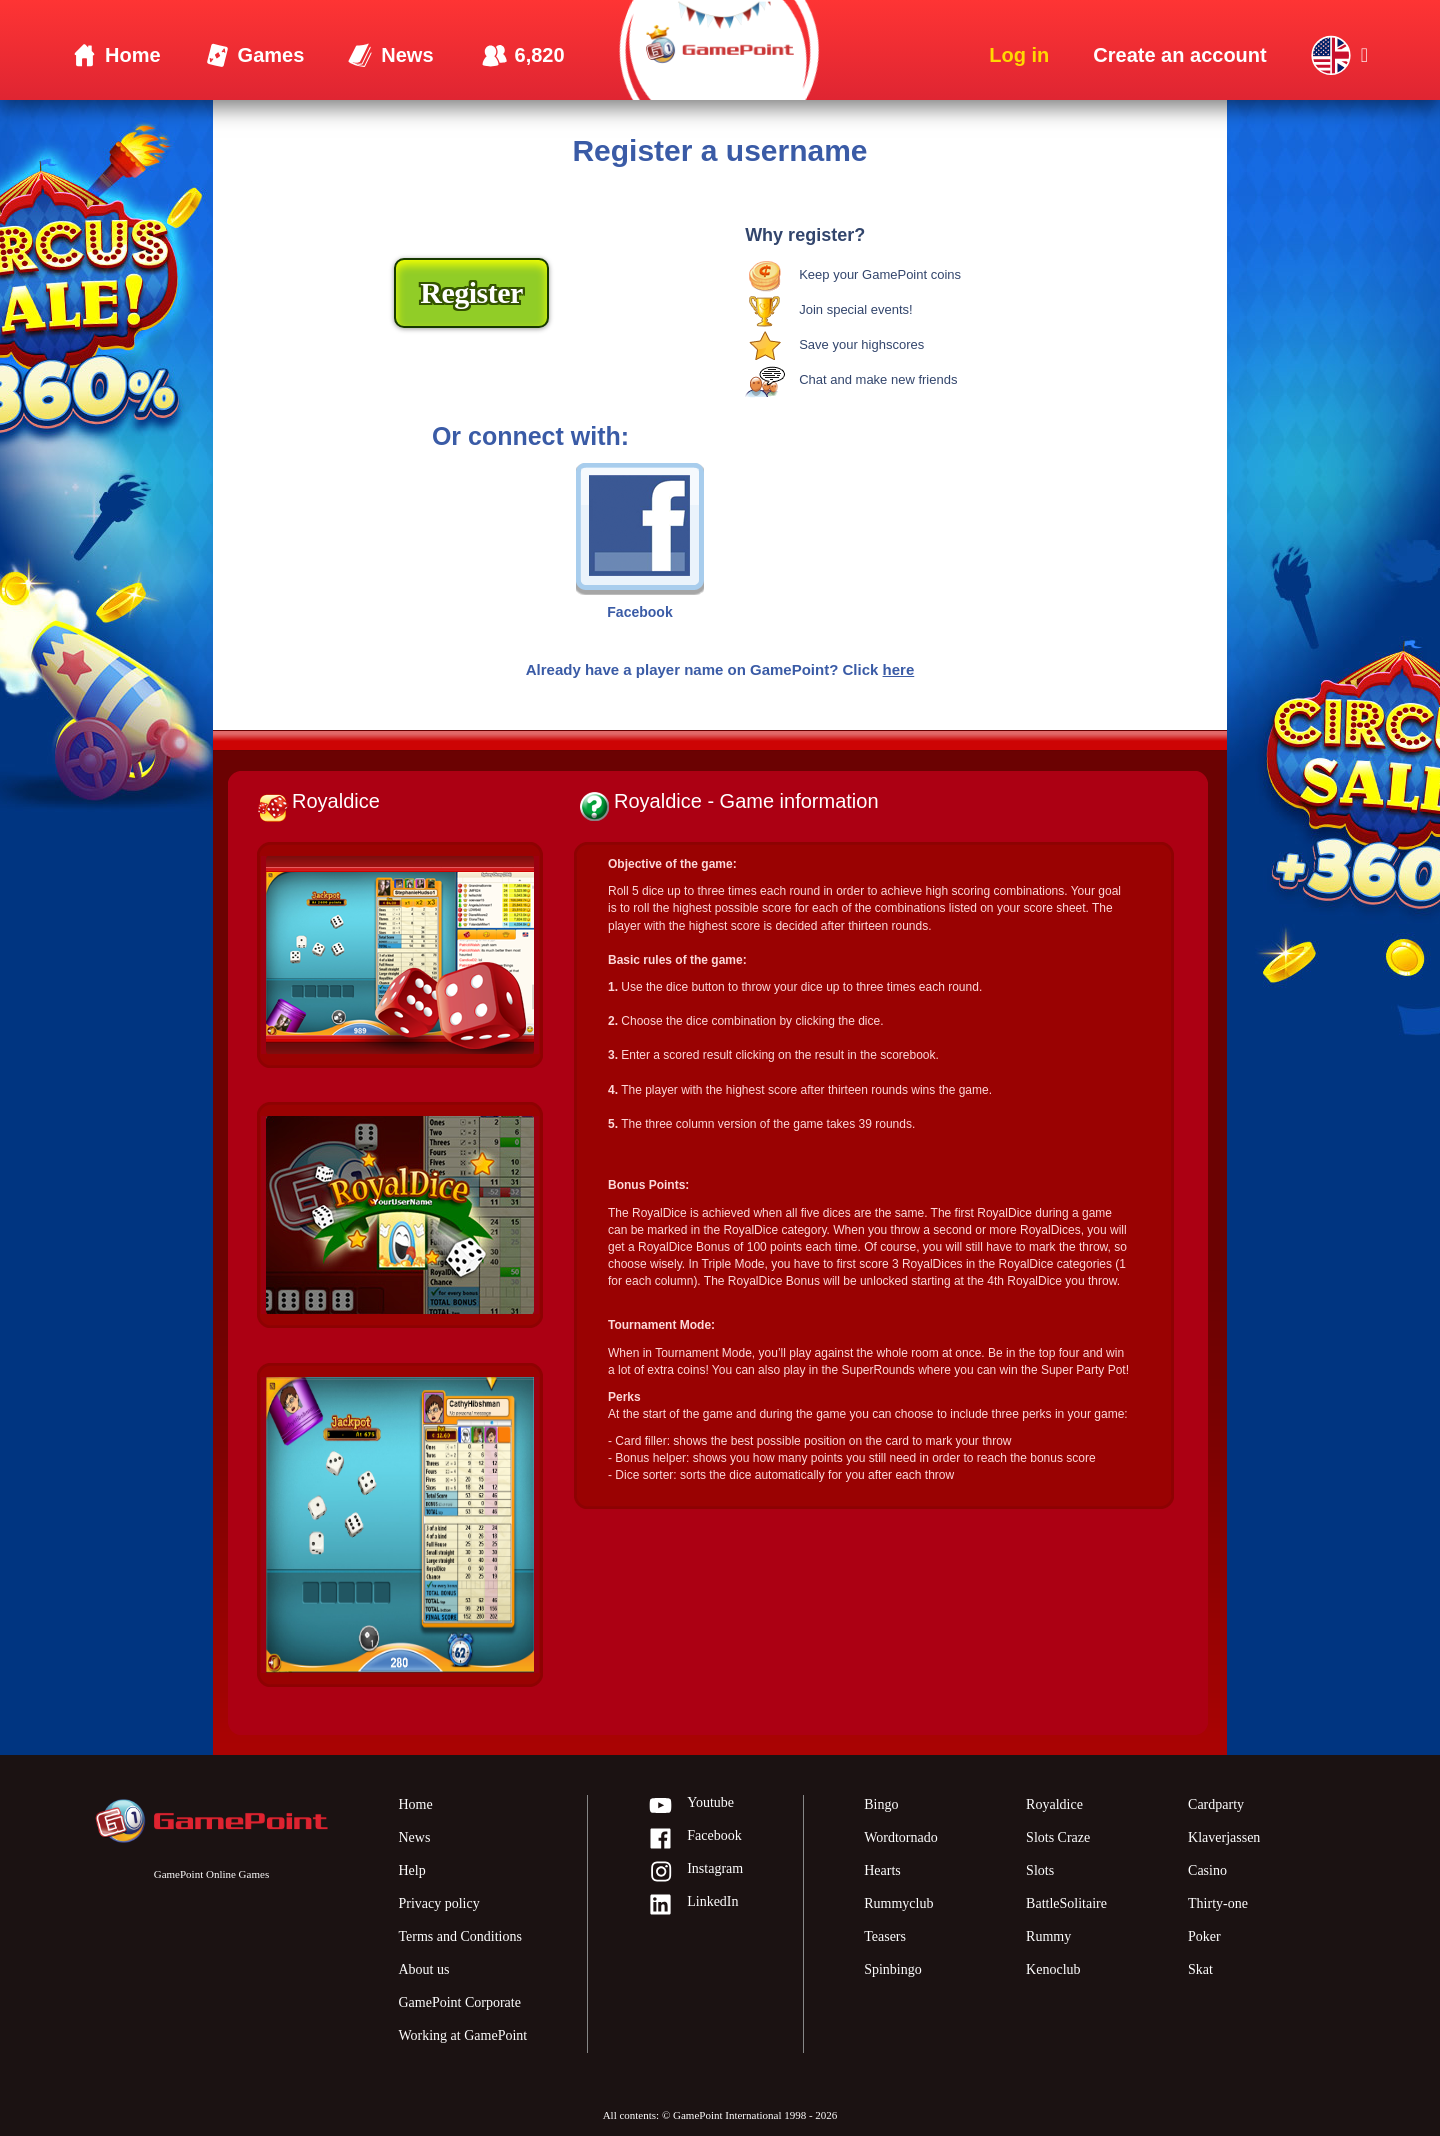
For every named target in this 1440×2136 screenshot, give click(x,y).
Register (471, 292)
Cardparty (1216, 1804)
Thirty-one (1218, 1903)
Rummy (1048, 1936)
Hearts (882, 1870)
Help (411, 1870)
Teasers (885, 1936)
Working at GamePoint (462, 2035)
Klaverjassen (1224, 1837)
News (414, 1837)
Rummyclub (898, 1903)
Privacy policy (438, 1903)
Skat (1200, 1969)
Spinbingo (893, 1969)
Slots (1040, 1870)
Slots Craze (1058, 1837)
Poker (1204, 1936)
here (899, 669)
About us (423, 1969)
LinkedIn (693, 1905)
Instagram (695, 1872)
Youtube (691, 1806)
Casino (1207, 1870)
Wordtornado (901, 1837)
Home (415, 1804)
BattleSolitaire (1066, 1903)
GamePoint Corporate (459, 2002)
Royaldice (1054, 1804)
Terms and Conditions (459, 1936)
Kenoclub (1053, 1969)
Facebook (694, 1839)
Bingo (881, 1804)
